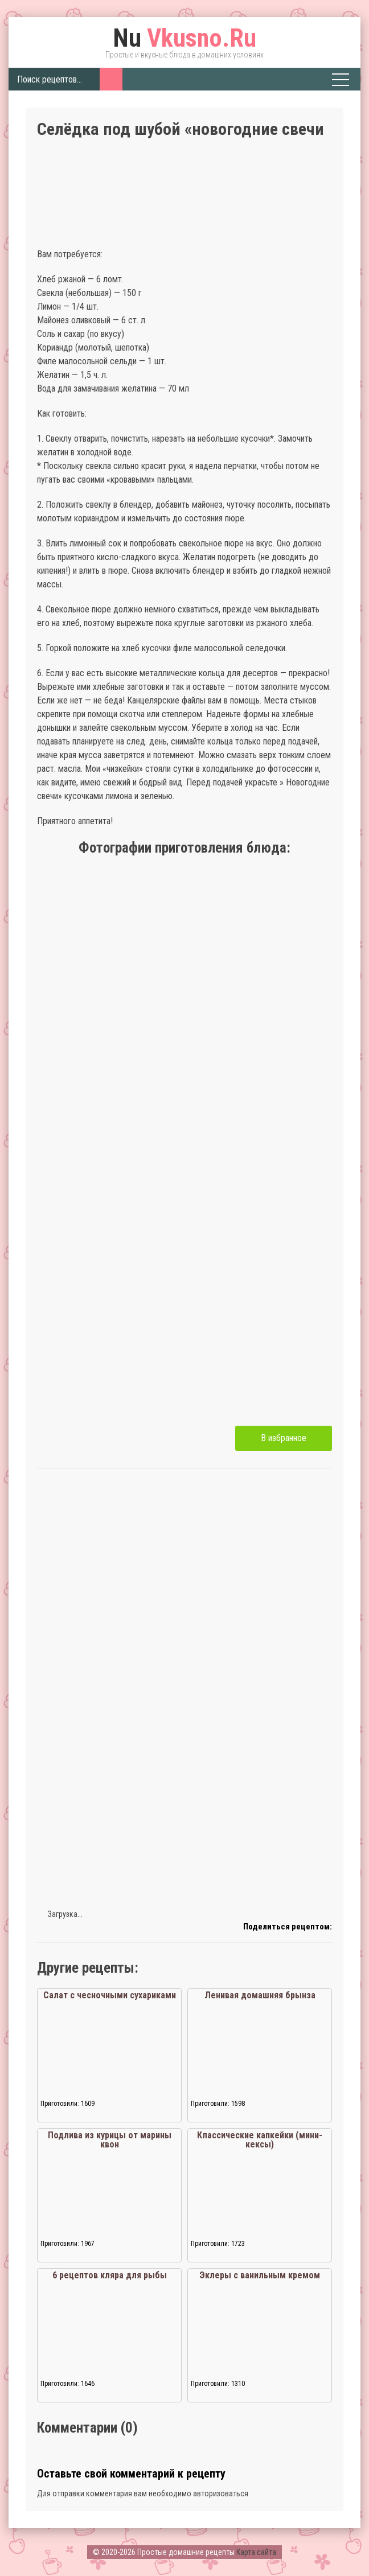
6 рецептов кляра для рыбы (109, 2275)
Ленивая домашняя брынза (259, 1995)
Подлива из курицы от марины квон (109, 2140)
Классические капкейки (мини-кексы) (259, 2140)
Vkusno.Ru (184, 38)
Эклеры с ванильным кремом (259, 2275)
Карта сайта (256, 2552)
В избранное (283, 1438)
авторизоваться (220, 2493)
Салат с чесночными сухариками (109, 1995)
